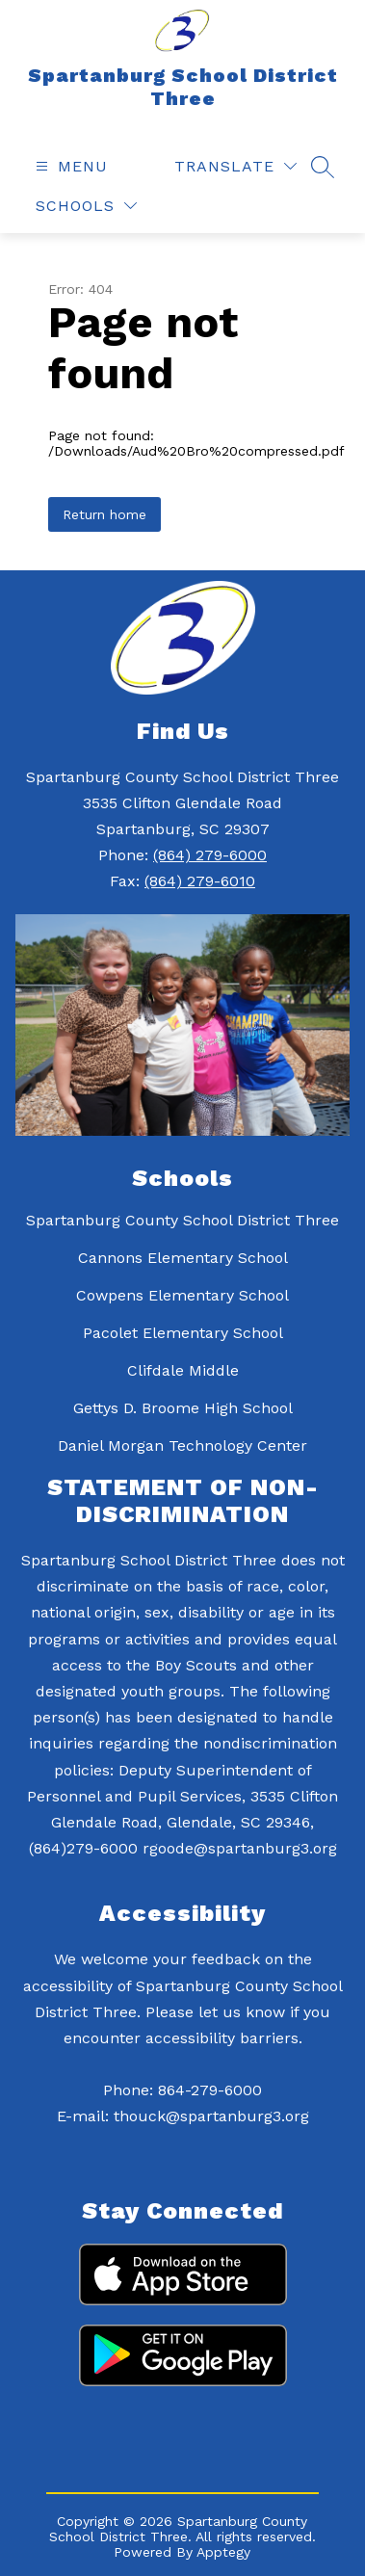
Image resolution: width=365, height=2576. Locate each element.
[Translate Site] (235, 166)
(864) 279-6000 (210, 855)
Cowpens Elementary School (182, 1295)
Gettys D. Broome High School (183, 1408)
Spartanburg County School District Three (182, 1220)
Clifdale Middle (183, 1370)
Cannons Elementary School (183, 1258)
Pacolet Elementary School (183, 1333)
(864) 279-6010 (199, 881)
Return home (104, 514)
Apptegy (223, 2552)
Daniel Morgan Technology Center (182, 1445)
